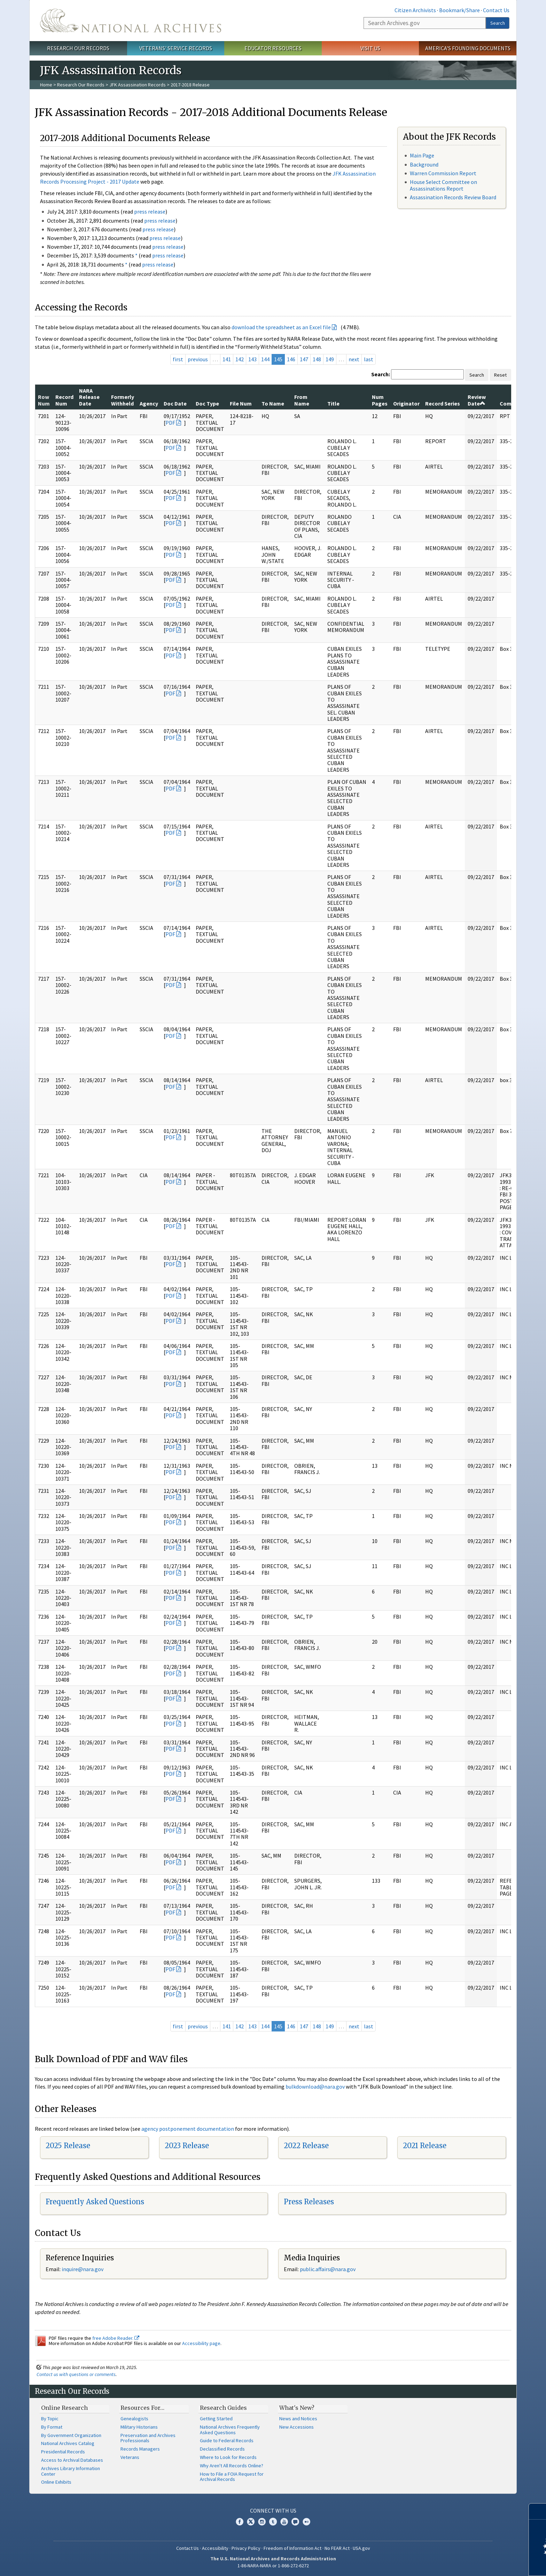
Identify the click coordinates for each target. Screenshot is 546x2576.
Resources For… (142, 2407)
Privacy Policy (246, 2548)
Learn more (484, 2563)
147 (304, 359)
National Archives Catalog (67, 2443)
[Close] (537, 2511)
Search (497, 23)
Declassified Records (222, 2449)
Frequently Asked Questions (95, 2201)
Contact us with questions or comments (76, 2374)
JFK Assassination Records (137, 85)
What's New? (296, 2407)
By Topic (49, 2418)
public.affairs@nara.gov (328, 2269)
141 (227, 359)
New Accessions (296, 2427)
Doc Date (175, 403)
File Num (241, 403)
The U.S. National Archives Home (130, 20)
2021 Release (424, 2145)
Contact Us (496, 10)
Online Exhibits (56, 2482)
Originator (406, 403)
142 (239, 359)
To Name (273, 403)
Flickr (306, 2521)
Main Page (422, 155)
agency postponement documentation (187, 2128)
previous (198, 359)
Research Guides (223, 2407)
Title (333, 403)
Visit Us (370, 48)
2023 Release (187, 2145)
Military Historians (139, 2427)
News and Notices (298, 2418)
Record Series (442, 403)
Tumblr (273, 2521)
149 (330, 359)
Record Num (64, 400)
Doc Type (207, 403)
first (178, 359)
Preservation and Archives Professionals (148, 2438)
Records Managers (140, 2449)
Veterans (129, 2457)
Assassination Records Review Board (453, 197)
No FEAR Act (337, 2548)
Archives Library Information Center (70, 2471)
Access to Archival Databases (72, 2460)
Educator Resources (273, 48)
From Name (301, 400)
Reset (500, 375)
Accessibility (215, 2548)
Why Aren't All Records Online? (231, 2465)
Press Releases (309, 2201)
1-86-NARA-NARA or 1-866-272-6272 (273, 2565)
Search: (380, 374)
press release (149, 211)
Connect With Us (273, 2510)
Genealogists (134, 2418)
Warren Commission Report (443, 173)
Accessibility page (201, 2343)
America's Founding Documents (467, 48)
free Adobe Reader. (115, 2338)
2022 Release (306, 2145)
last (368, 359)
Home (46, 85)
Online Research (64, 2407)
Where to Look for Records (228, 2457)
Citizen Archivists (415, 10)
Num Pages (380, 400)
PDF (170, 422)
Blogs (295, 2521)
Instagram (262, 2521)
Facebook (239, 2521)
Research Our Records (78, 48)
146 (291, 359)
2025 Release (68, 2145)
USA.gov (361, 2548)
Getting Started (216, 2418)
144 (265, 359)
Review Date (477, 400)
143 (252, 359)
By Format (51, 2427)
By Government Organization (71, 2435)
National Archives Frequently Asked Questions (230, 2430)
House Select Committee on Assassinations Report (443, 185)
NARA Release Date (89, 397)
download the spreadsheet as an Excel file (281, 327)
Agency (149, 403)
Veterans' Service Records (175, 48)
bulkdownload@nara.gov (315, 2086)
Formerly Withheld (122, 400)
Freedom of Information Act (292, 2548)
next (354, 359)
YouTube (284, 2521)
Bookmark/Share (459, 10)
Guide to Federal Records (227, 2440)
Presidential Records (63, 2451)
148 (317, 359)
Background (424, 164)
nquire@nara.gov (83, 2269)
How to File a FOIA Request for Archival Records (232, 2477)
